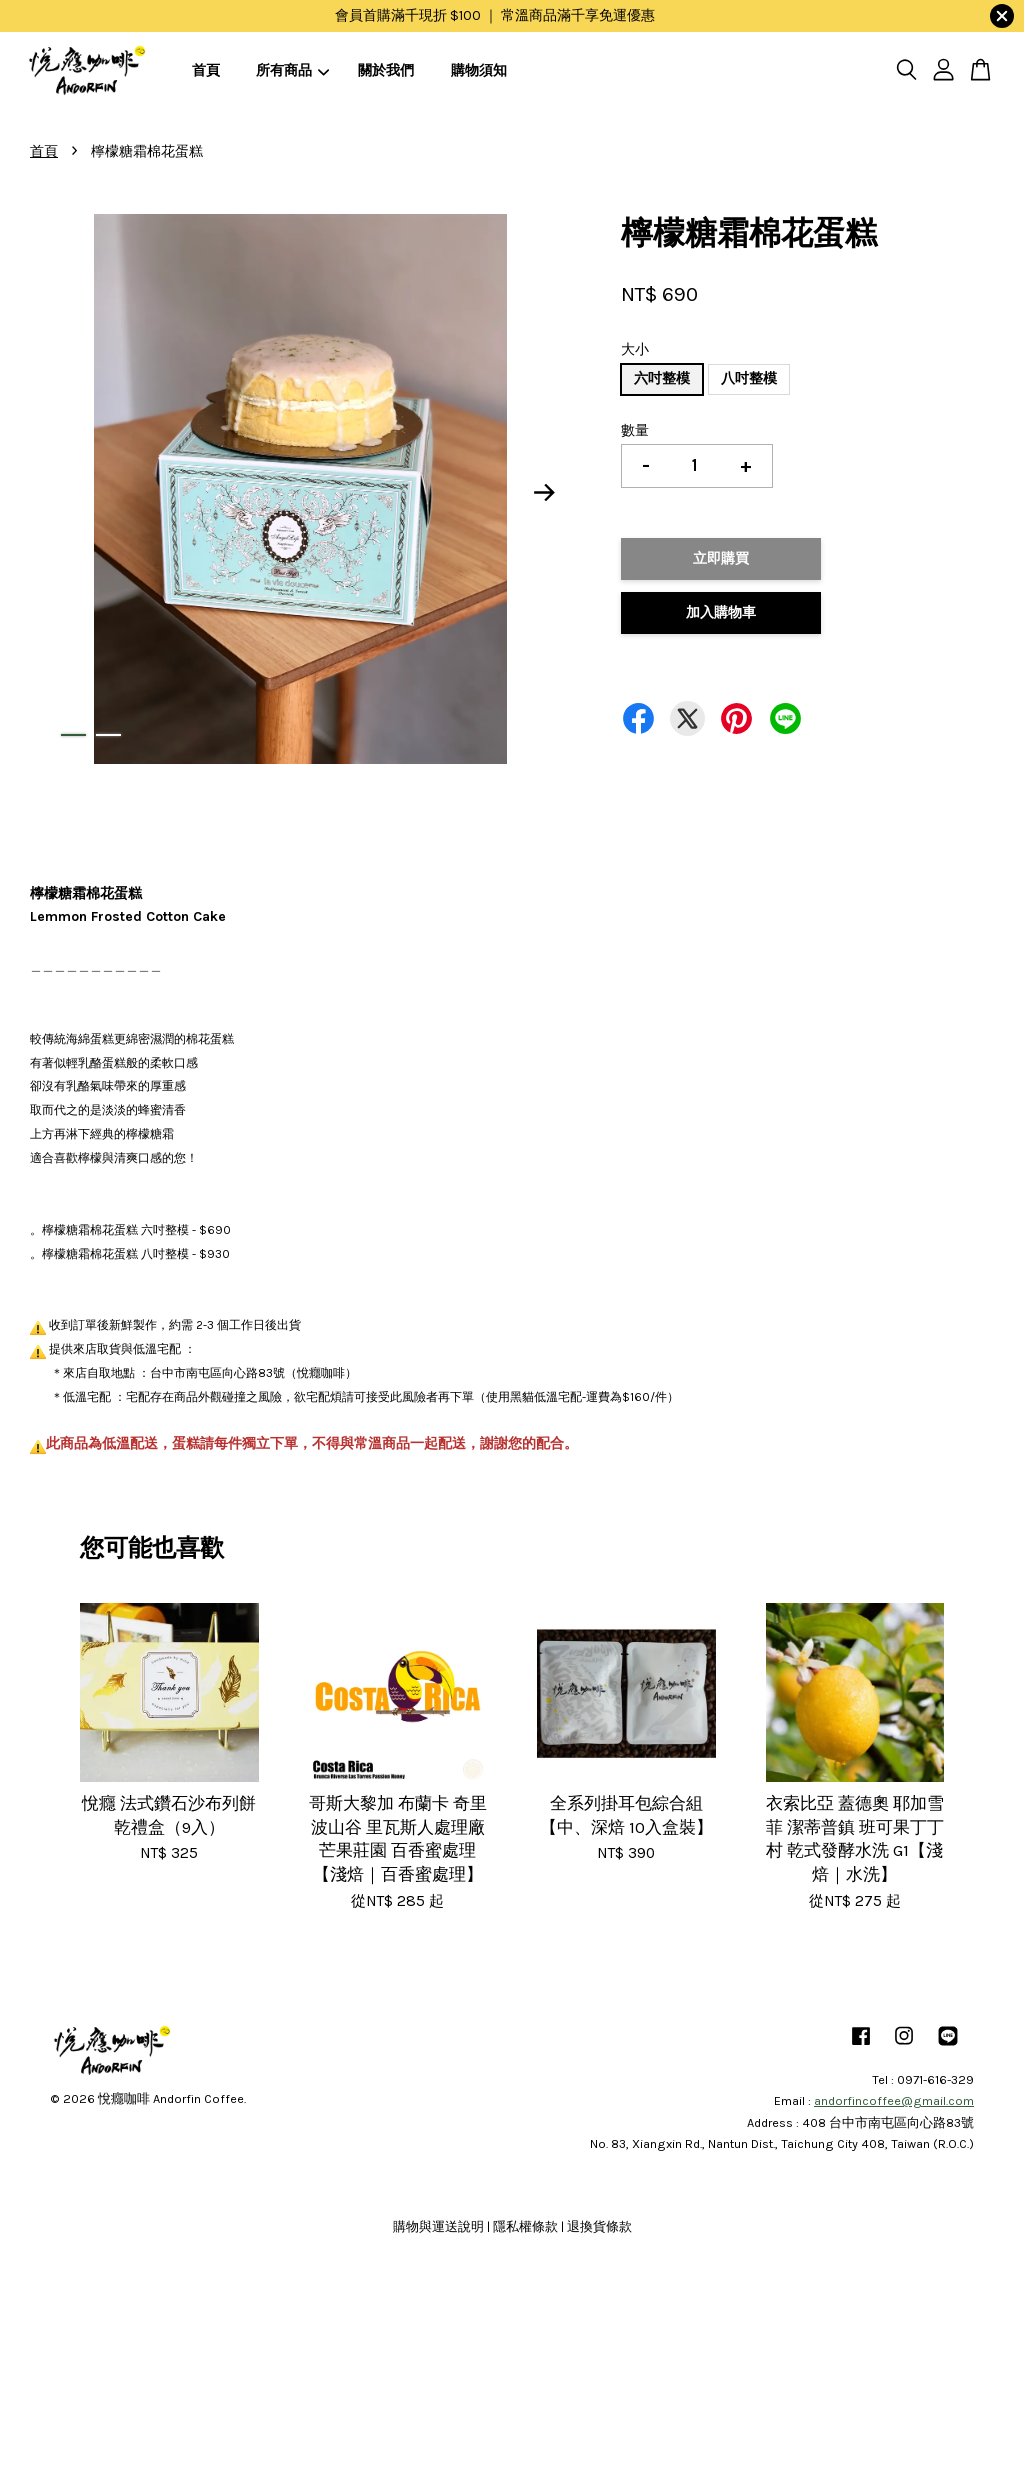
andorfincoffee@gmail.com (894, 2100)
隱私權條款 (525, 2226)
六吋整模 (662, 378)
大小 (635, 349)
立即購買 (721, 558)
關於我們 (386, 70)
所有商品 (292, 70)
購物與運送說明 (438, 2226)
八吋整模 (749, 378)
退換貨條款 (599, 2226)
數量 (635, 430)
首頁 (206, 70)
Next (544, 493)
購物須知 (479, 70)
